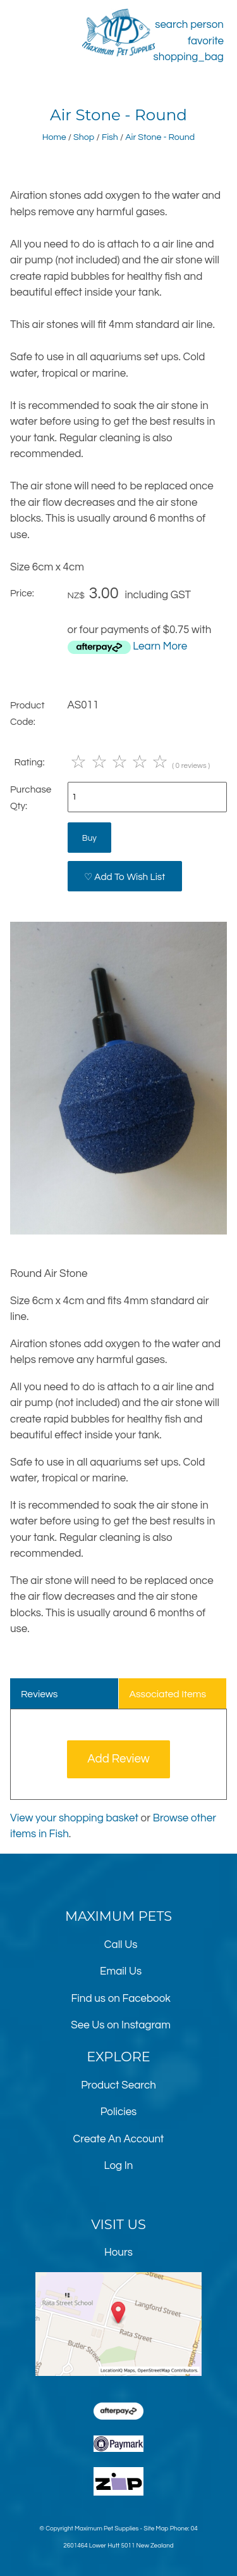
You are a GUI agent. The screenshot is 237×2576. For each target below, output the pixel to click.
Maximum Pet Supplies (106, 2528)
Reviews (39, 1694)
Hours (118, 2252)
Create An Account (118, 2139)
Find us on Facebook (120, 1998)
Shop (84, 137)
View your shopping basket (74, 1818)
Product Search (118, 2085)
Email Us (121, 1971)
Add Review (118, 1759)
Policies (118, 2112)
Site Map (155, 2528)
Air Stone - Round (160, 137)
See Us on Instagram (121, 2025)
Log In (118, 2165)
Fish (110, 137)
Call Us (121, 1945)
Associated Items (167, 1694)
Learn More (160, 646)
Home (54, 137)
